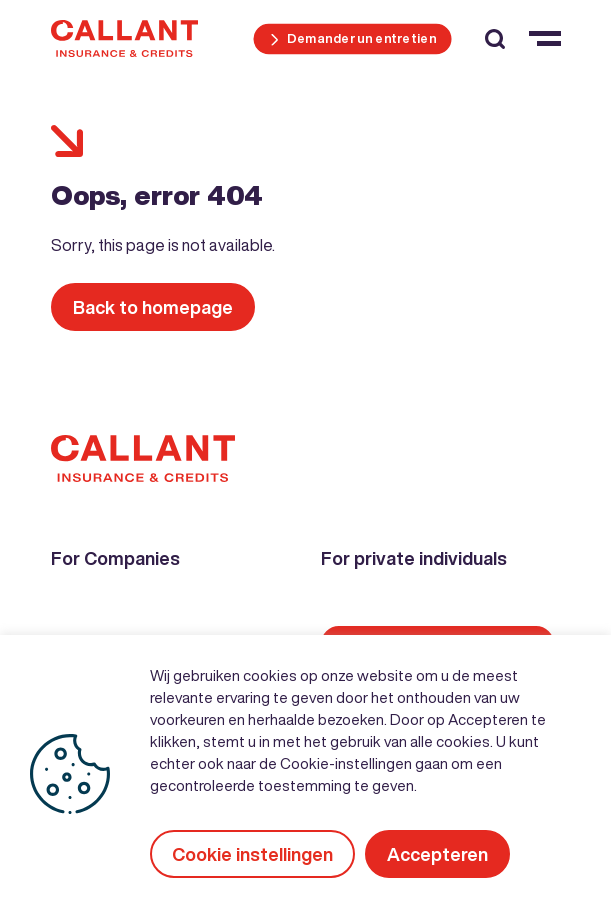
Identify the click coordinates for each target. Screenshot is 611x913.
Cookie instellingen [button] (252, 854)
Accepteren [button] (437, 854)
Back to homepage (153, 307)
